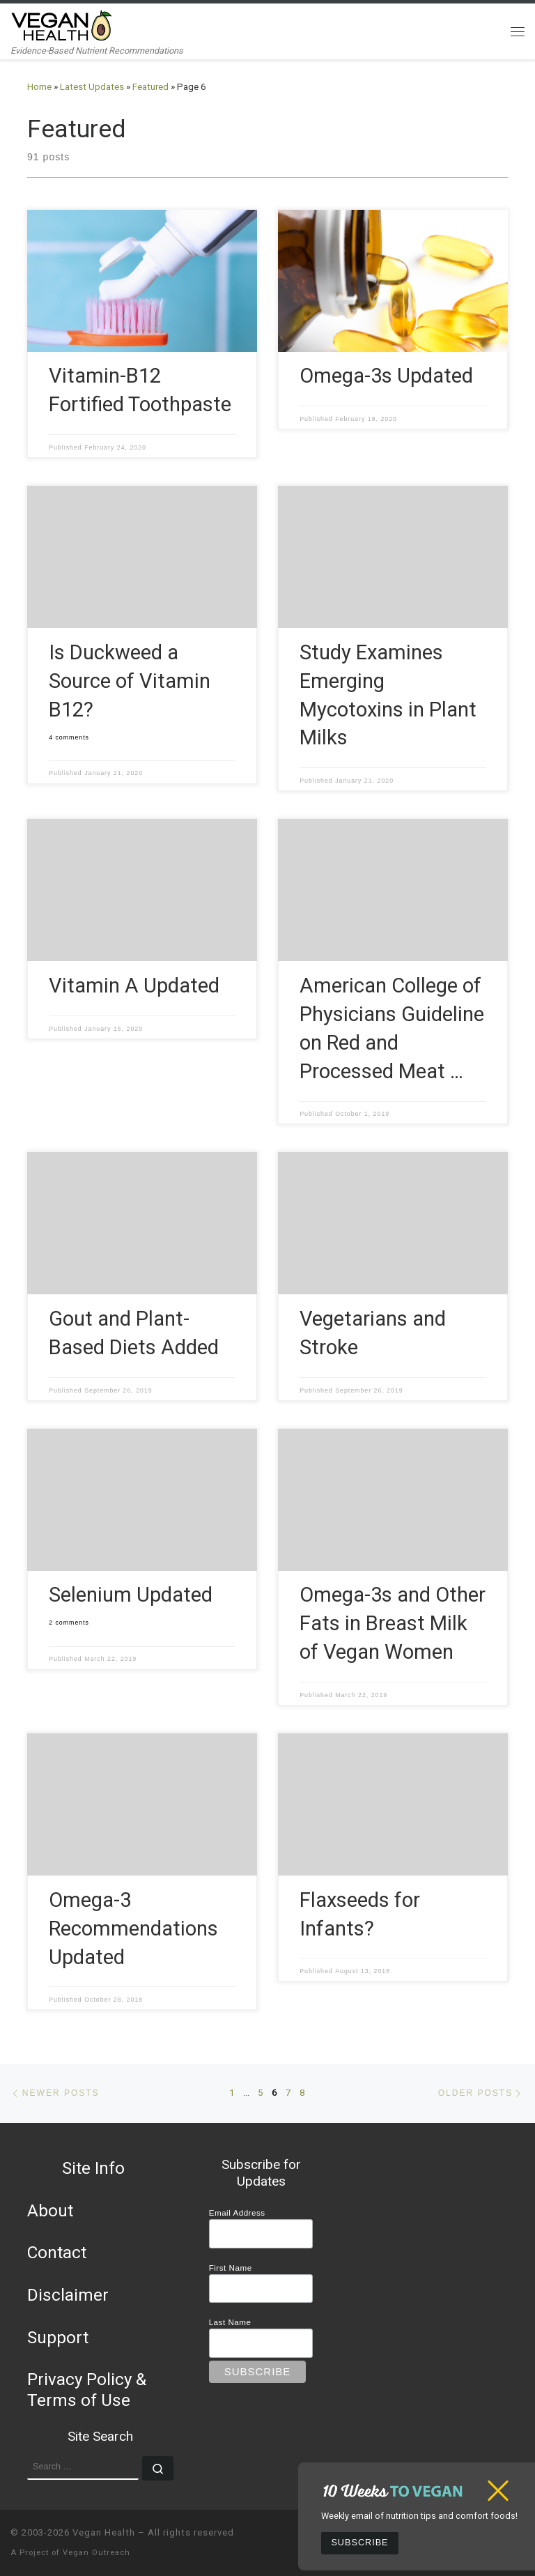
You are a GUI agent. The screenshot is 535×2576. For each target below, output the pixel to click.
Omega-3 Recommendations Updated (133, 1928)
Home (39, 87)
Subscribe (359, 2542)
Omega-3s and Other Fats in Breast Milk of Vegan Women (393, 1623)
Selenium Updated (130, 1595)
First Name (230, 2267)
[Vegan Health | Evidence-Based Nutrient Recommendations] (62, 24)
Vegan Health (103, 2532)
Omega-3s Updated (386, 376)
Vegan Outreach (96, 2552)
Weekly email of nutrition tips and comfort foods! (419, 2515)
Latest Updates (92, 87)
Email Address (237, 2212)
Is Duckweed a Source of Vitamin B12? (129, 681)
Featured (150, 87)
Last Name (230, 2321)
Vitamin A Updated (134, 985)
